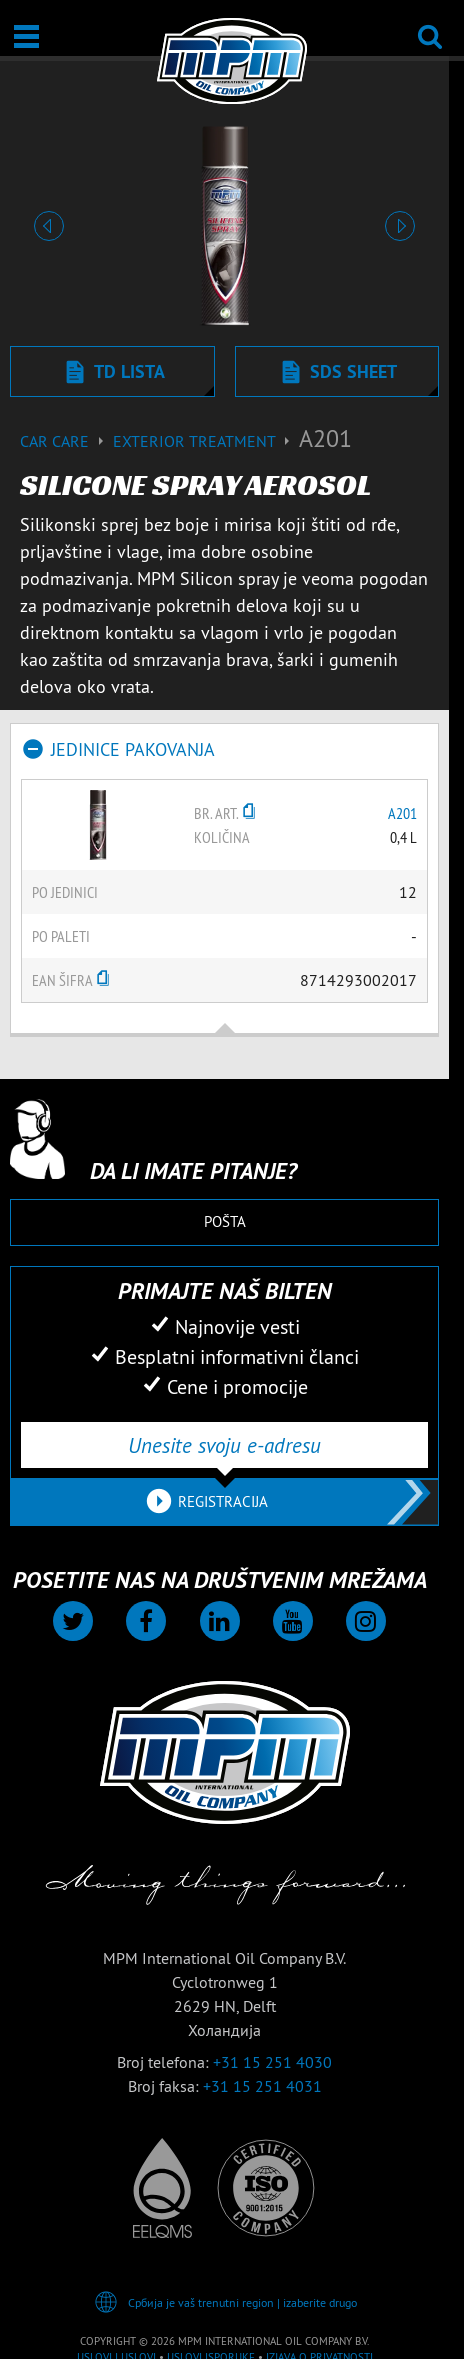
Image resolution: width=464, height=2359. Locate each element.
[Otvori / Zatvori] (26, 36)
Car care (66, 441)
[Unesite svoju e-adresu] (224, 1445)
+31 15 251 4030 (272, 2062)
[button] (48, 226)
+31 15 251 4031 (262, 2086)
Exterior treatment (206, 441)
